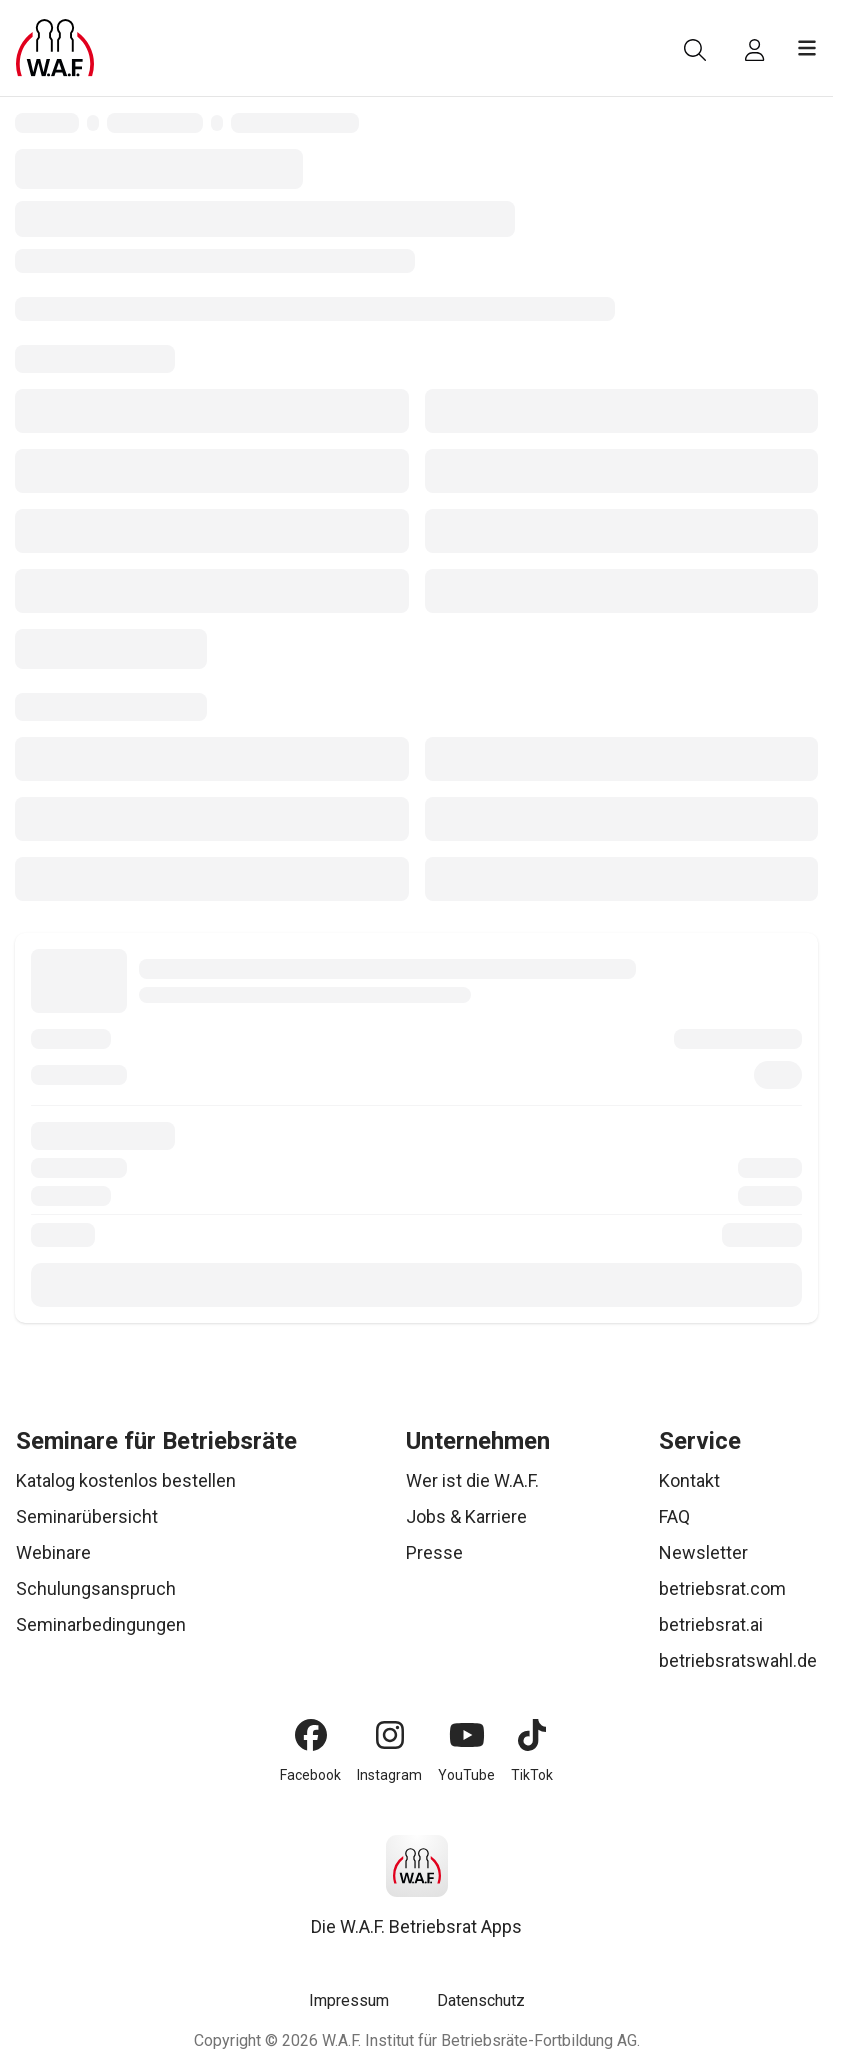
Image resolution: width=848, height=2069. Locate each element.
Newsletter (703, 1552)
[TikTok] (532, 1735)
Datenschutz (481, 2000)
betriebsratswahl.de (738, 1660)
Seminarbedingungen (101, 1624)
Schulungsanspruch (96, 1588)
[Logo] (55, 48)
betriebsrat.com (722, 1588)
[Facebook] (311, 1735)
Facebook (310, 1775)
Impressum (349, 2000)
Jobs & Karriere (466, 1516)
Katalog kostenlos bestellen (126, 1480)
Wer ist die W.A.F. (472, 1480)
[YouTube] (467, 1735)
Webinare (53, 1552)
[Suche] (695, 50)
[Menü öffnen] (807, 48)
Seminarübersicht (87, 1516)
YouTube (466, 1775)
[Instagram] (390, 1735)
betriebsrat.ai (711, 1624)
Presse (434, 1552)
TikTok (532, 1775)
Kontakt (689, 1480)
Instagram (389, 1775)
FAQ (674, 1516)
